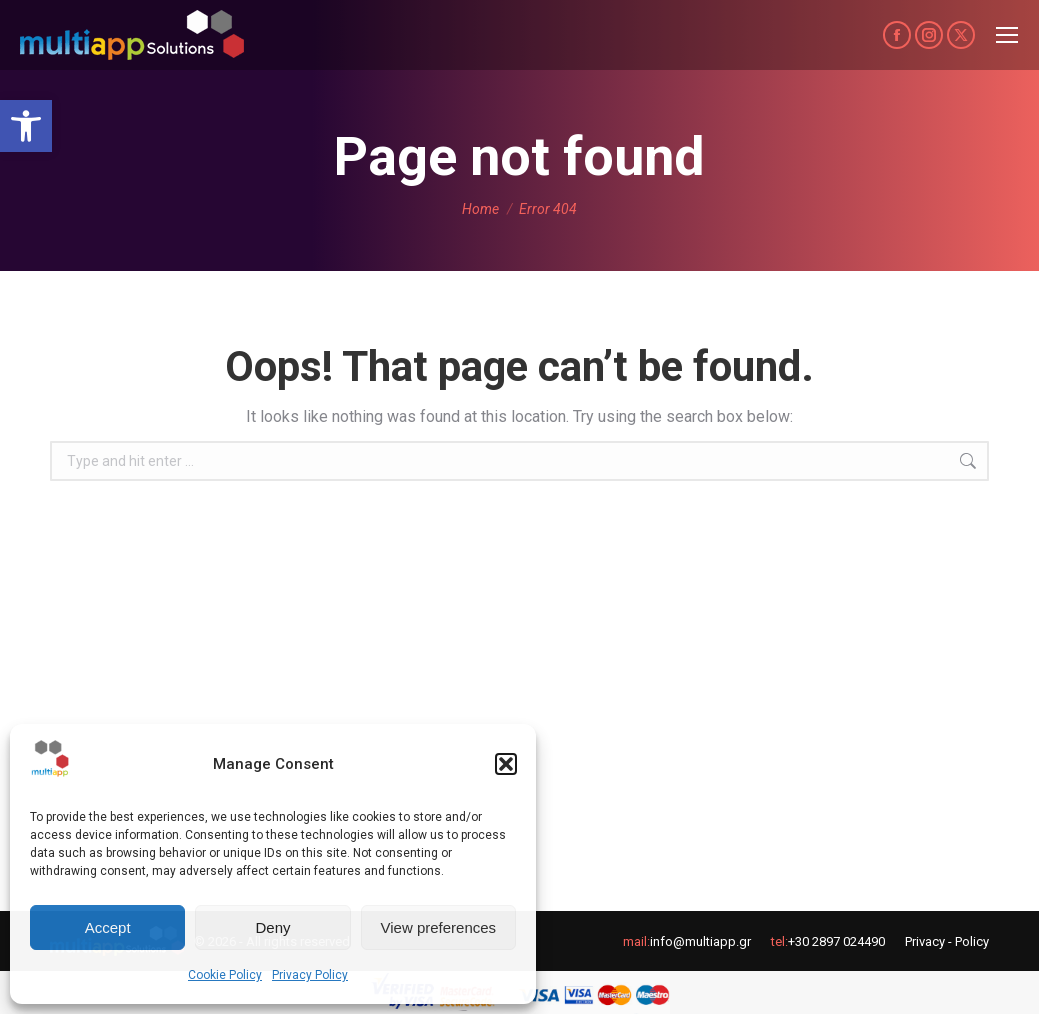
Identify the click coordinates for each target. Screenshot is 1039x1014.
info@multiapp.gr (700, 941)
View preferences (439, 927)
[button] (26, 126)
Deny (272, 927)
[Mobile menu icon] (1007, 35)
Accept (108, 927)
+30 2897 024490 (836, 941)
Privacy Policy (310, 975)
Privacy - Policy (947, 941)
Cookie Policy (225, 975)
